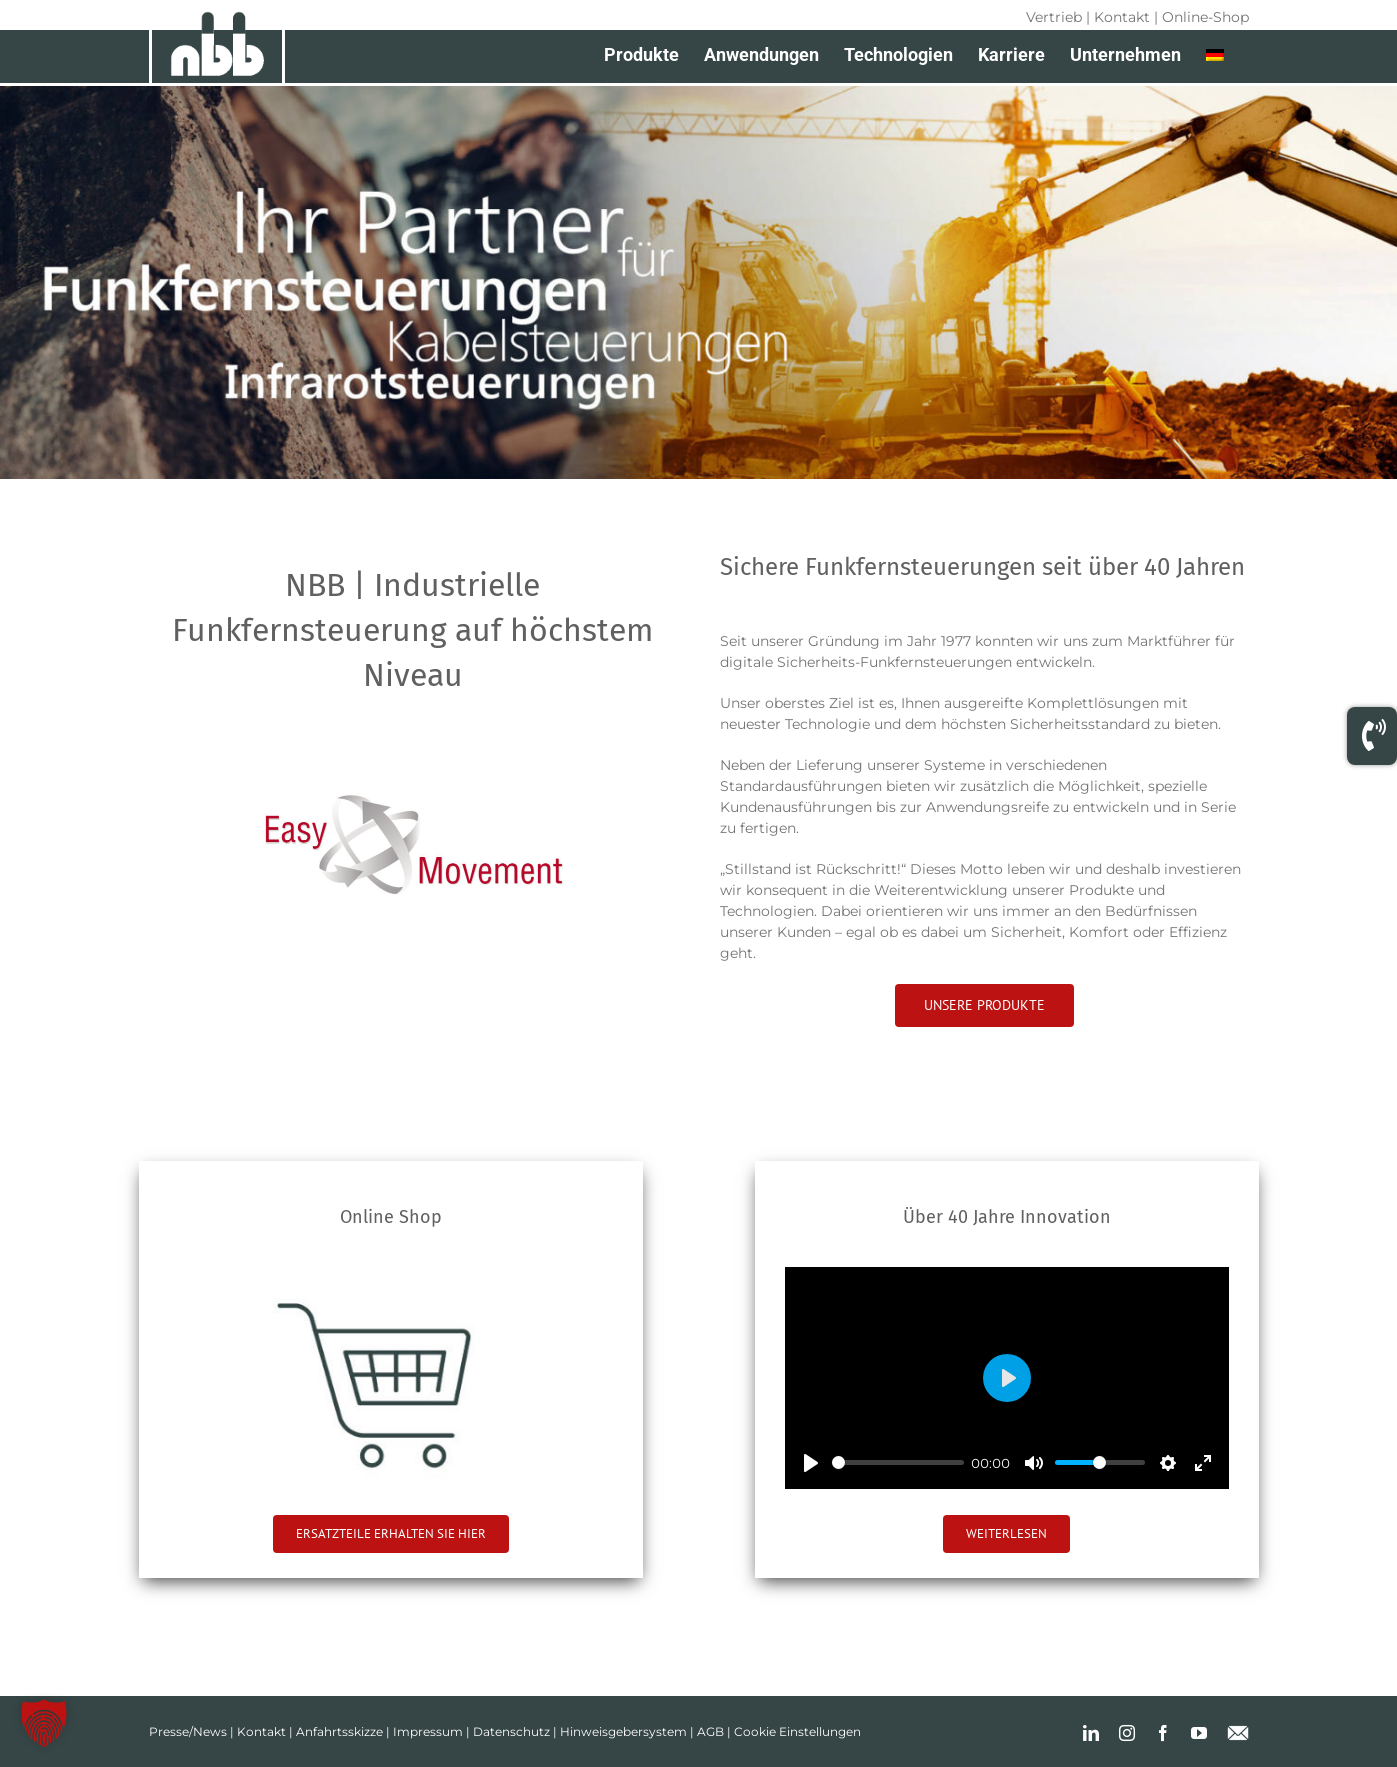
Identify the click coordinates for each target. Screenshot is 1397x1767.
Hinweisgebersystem (623, 1731)
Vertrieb (1054, 17)
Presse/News (188, 1731)
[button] (44, 1723)
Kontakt (1122, 17)
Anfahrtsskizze (339, 1731)
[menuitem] (1215, 55)
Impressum (428, 1731)
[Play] (811, 1463)
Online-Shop (1205, 17)
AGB (710, 1731)
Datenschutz (511, 1731)
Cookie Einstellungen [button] (797, 1731)
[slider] (898, 1462)
